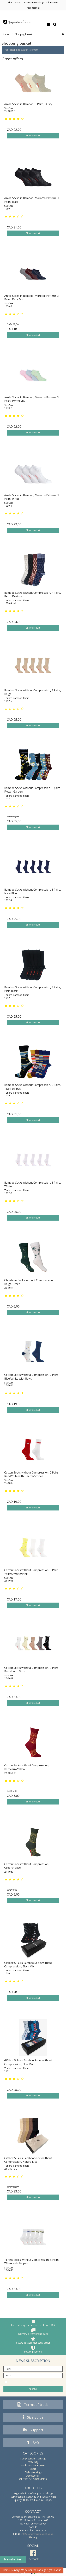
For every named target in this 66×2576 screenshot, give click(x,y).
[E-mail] (33, 2375)
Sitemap (33, 2537)
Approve (33, 2388)
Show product (33, 135)
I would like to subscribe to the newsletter (34, 2382)
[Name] (33, 2368)
